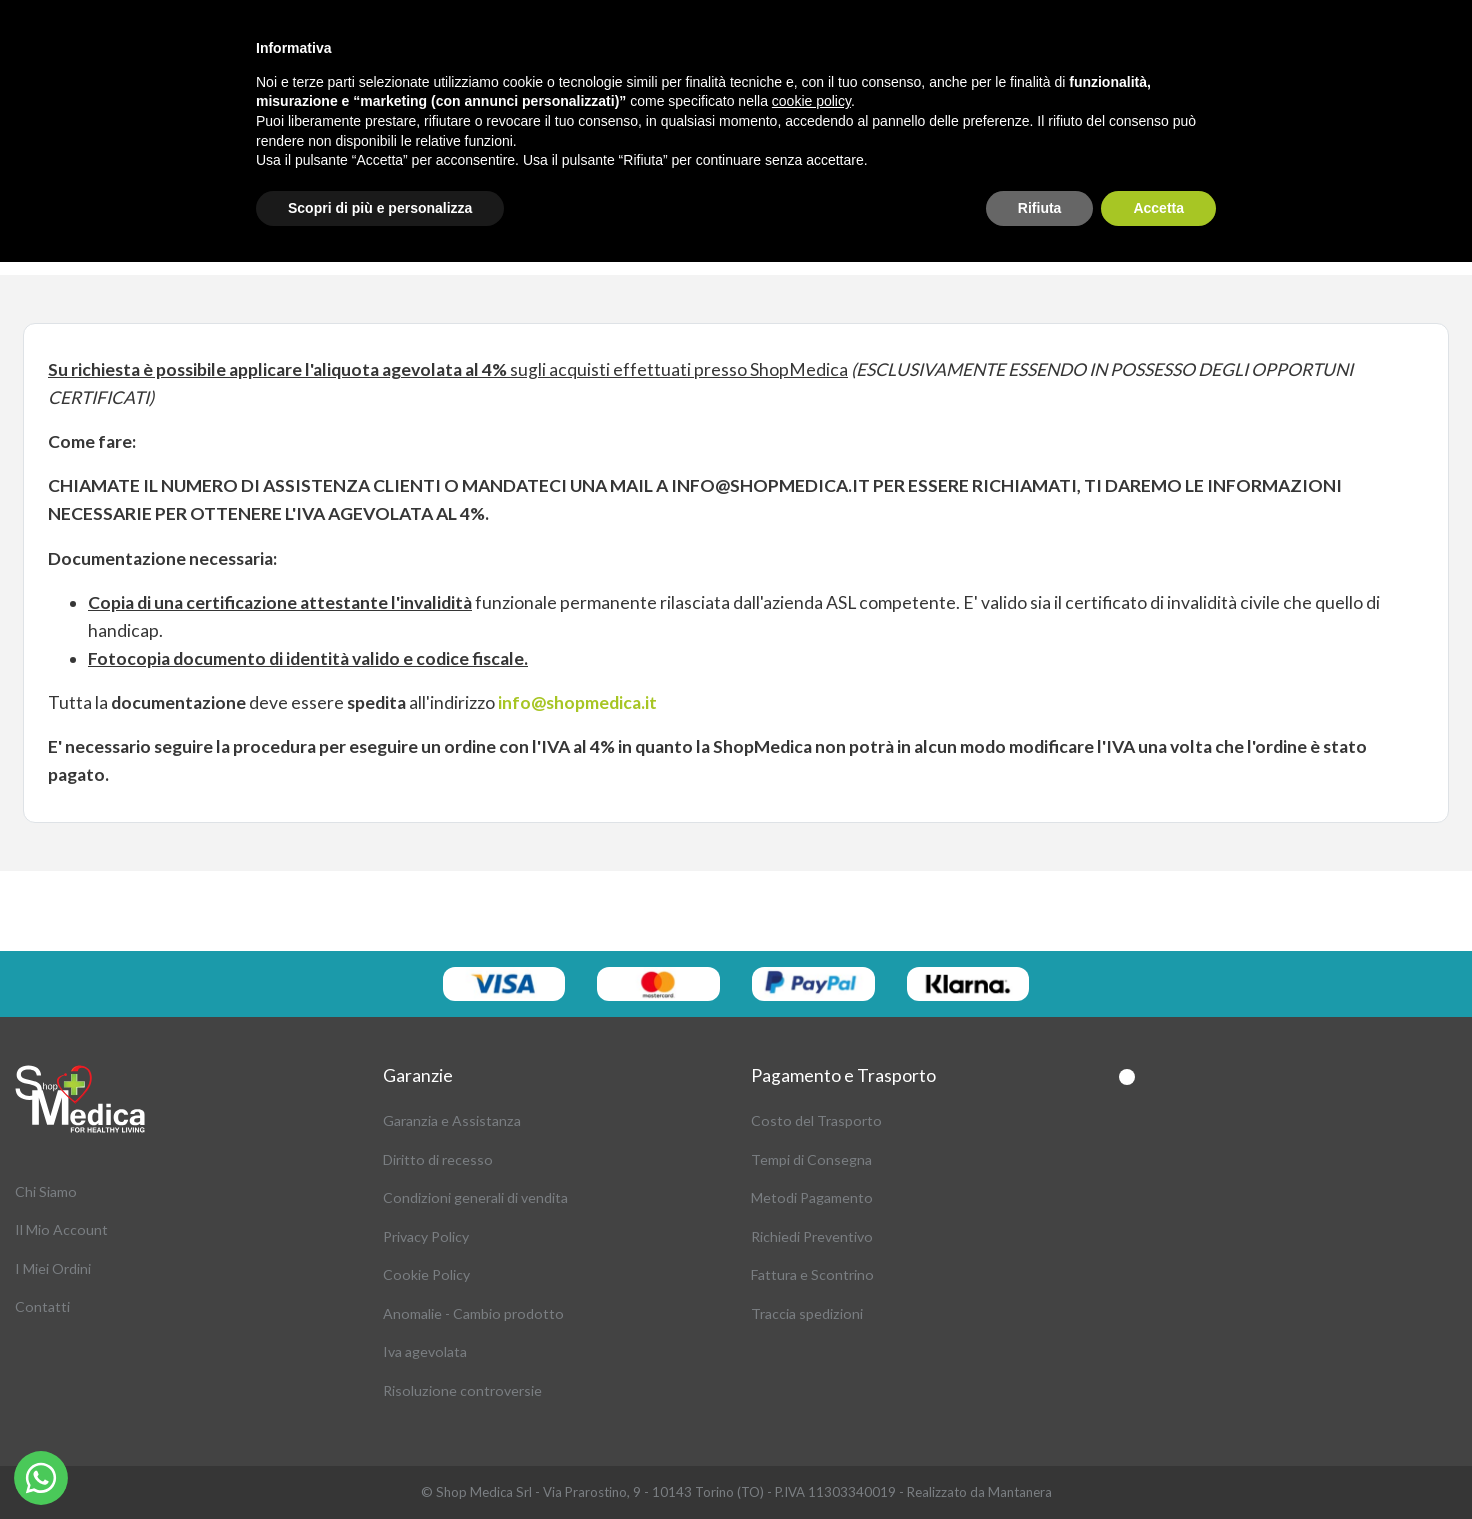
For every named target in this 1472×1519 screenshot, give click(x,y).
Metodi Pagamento (812, 1197)
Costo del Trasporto (816, 1120)
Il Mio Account (61, 1229)
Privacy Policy (426, 1236)
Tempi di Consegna (811, 1159)
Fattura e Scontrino (812, 1274)
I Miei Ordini (53, 1268)
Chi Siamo (46, 1191)
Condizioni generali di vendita (475, 1197)
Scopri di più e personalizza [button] (380, 208)
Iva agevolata (425, 1351)
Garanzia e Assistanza (452, 1120)
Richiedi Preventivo (812, 1236)
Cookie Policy (426, 1274)
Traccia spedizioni (807, 1313)
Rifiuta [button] (1040, 208)
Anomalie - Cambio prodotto (473, 1313)
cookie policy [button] (811, 101)
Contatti (42, 1306)
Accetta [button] (1158, 208)
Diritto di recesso (438, 1159)
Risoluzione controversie (462, 1390)
